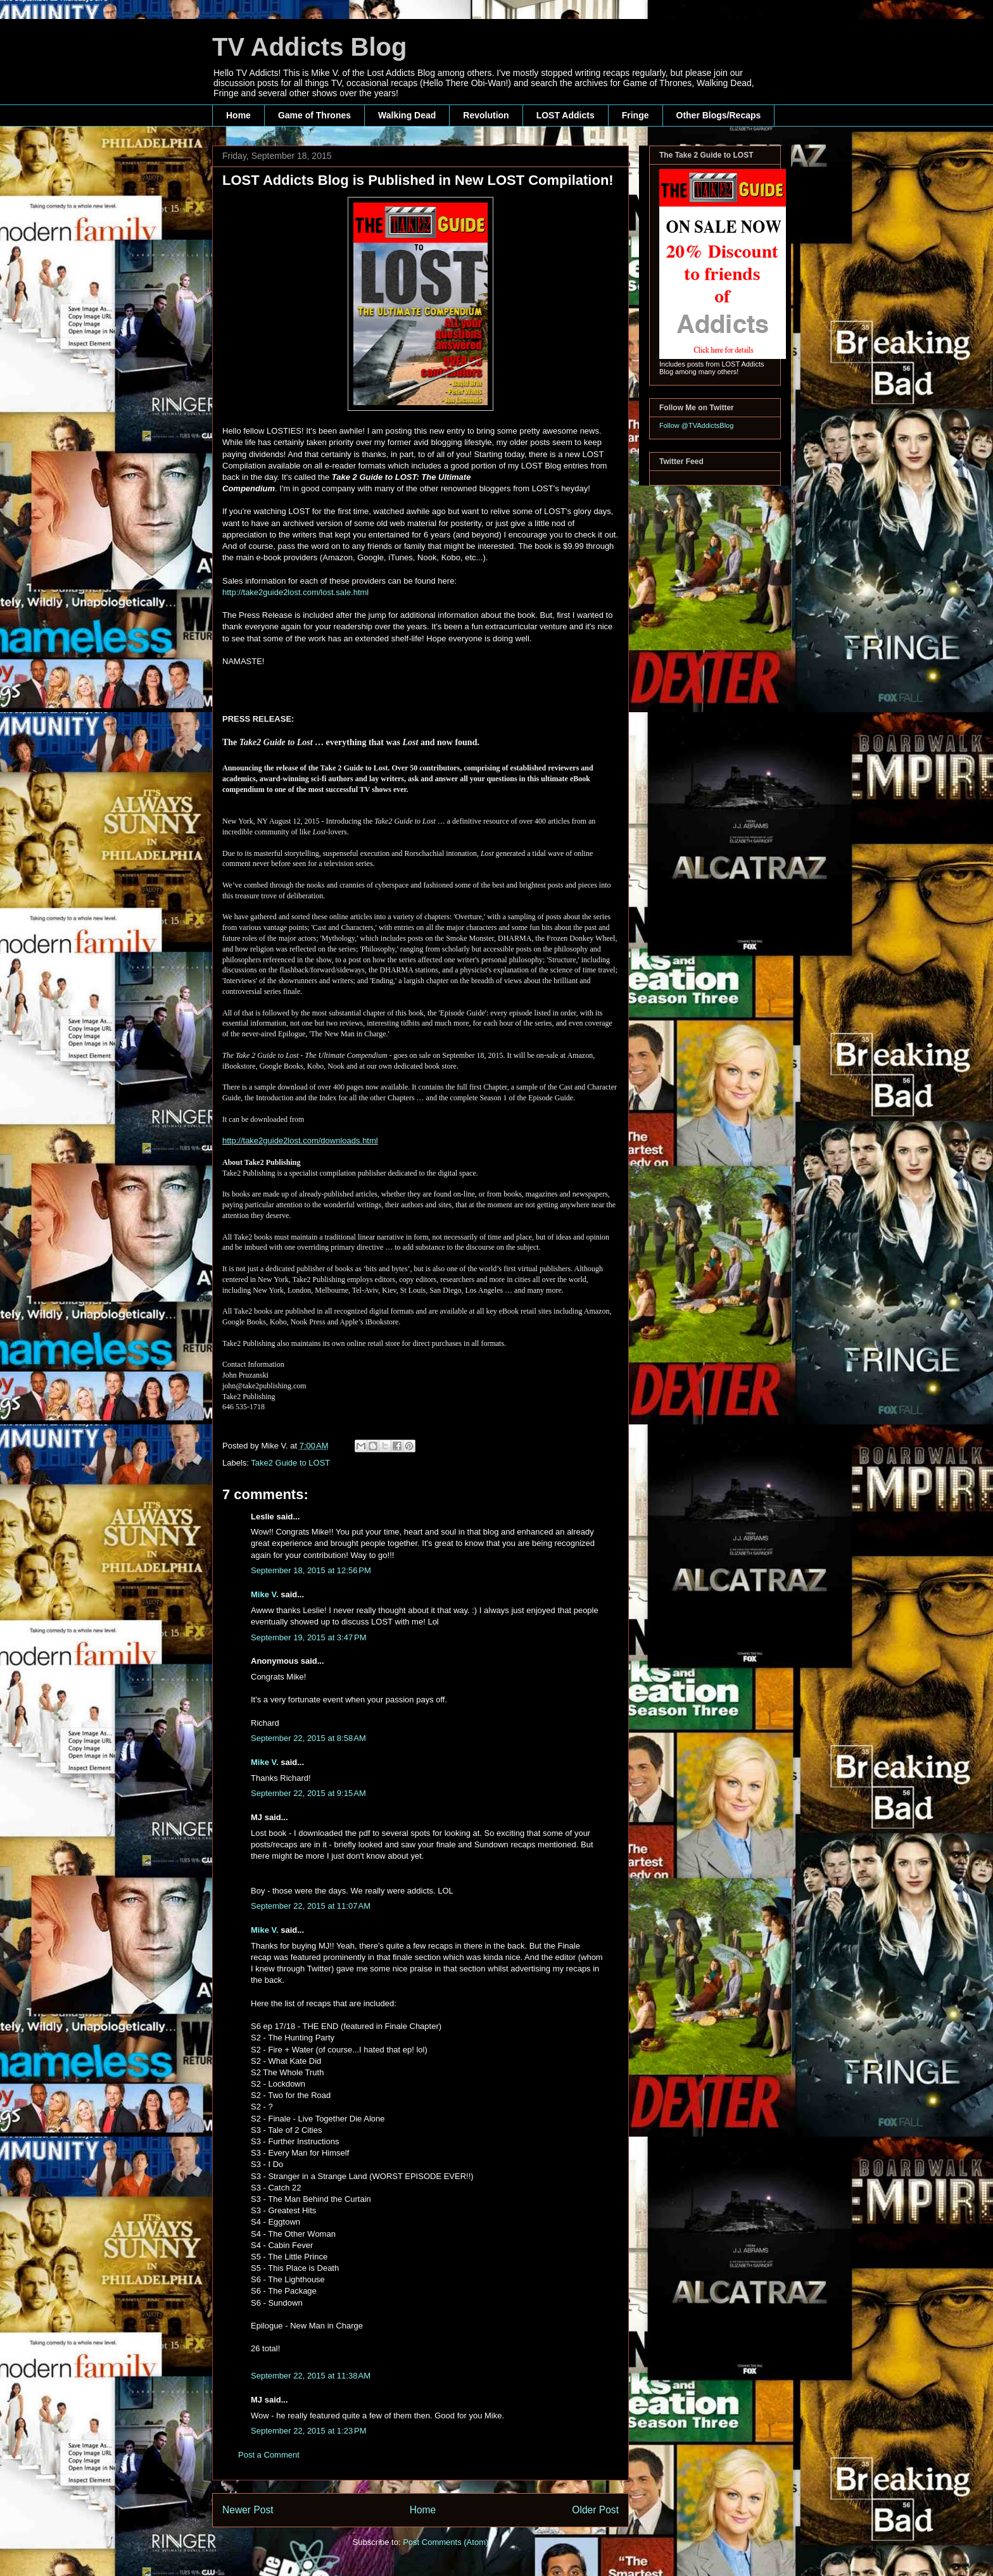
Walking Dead (407, 115)
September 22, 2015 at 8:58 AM (308, 1738)
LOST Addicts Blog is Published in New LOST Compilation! (418, 180)
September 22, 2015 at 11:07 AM (310, 1906)
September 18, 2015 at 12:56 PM (311, 1570)
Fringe (635, 115)
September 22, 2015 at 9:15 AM (308, 1793)
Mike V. (265, 1594)
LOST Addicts (565, 115)
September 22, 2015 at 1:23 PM (308, 2430)
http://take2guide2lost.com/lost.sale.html (296, 592)
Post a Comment (269, 2455)
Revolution (486, 115)
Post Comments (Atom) (445, 2542)
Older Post (595, 2509)
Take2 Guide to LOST (290, 1462)
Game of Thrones (314, 115)
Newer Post (248, 2509)
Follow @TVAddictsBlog (696, 425)
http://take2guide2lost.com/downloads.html (300, 1140)
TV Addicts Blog (309, 47)
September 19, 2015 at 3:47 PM (308, 1637)
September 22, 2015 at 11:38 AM (310, 2375)
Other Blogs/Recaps (718, 115)
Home (238, 115)
